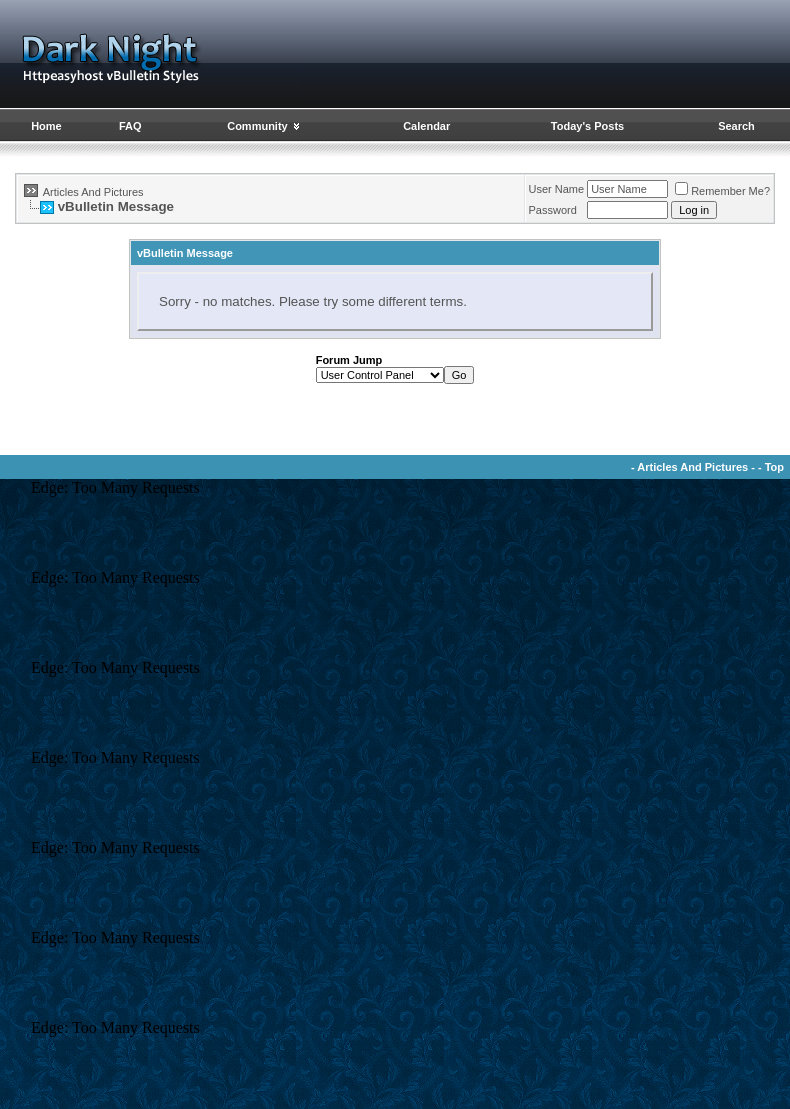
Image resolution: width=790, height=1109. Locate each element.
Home (46, 126)
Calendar (426, 126)
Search (736, 126)
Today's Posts (587, 126)
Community (264, 126)
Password (553, 210)
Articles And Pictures (93, 192)
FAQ (130, 126)
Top (774, 467)
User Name (557, 189)
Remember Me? (722, 191)
